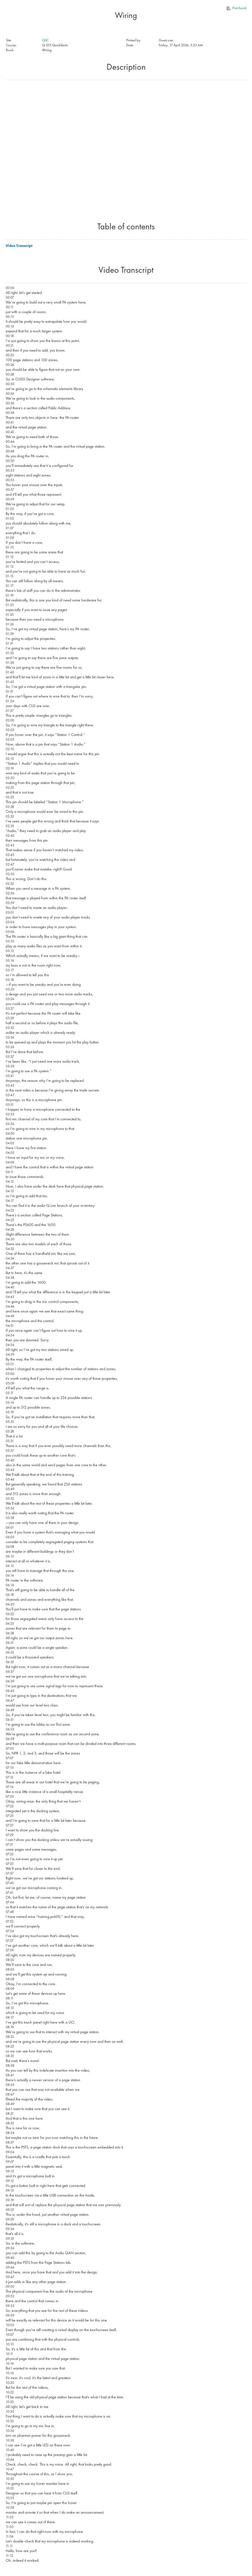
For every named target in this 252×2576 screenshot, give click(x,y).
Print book (237, 8)
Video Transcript (19, 245)
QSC (45, 40)
